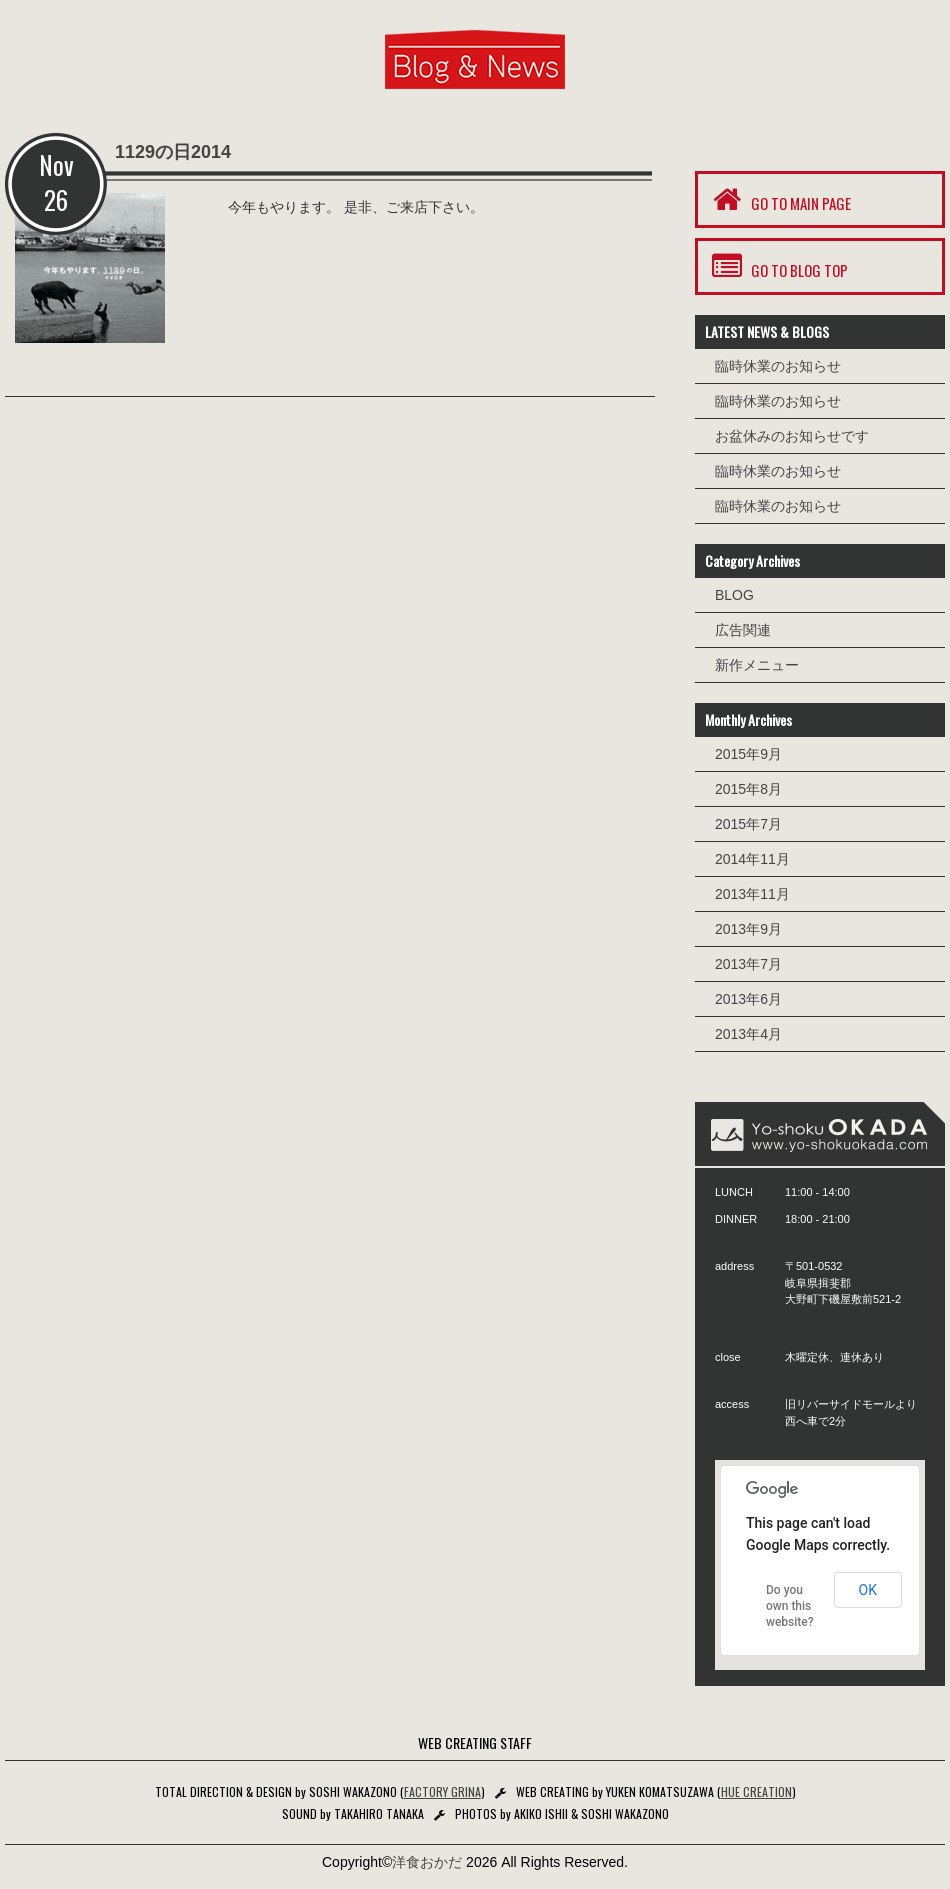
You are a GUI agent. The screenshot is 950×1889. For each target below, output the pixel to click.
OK (868, 1590)
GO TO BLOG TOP (778, 266)
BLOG (734, 595)
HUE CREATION (756, 1791)
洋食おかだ (427, 1862)
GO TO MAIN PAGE (779, 199)
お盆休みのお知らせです (792, 436)
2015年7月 (748, 824)
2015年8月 (748, 789)
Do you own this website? (790, 1606)
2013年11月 (752, 894)
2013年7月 (748, 964)
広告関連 (743, 630)
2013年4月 (748, 1034)
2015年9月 (748, 754)
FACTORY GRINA (442, 1791)
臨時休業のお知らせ (778, 366)
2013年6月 (748, 999)
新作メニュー (757, 665)
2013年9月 (748, 929)
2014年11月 (752, 859)
